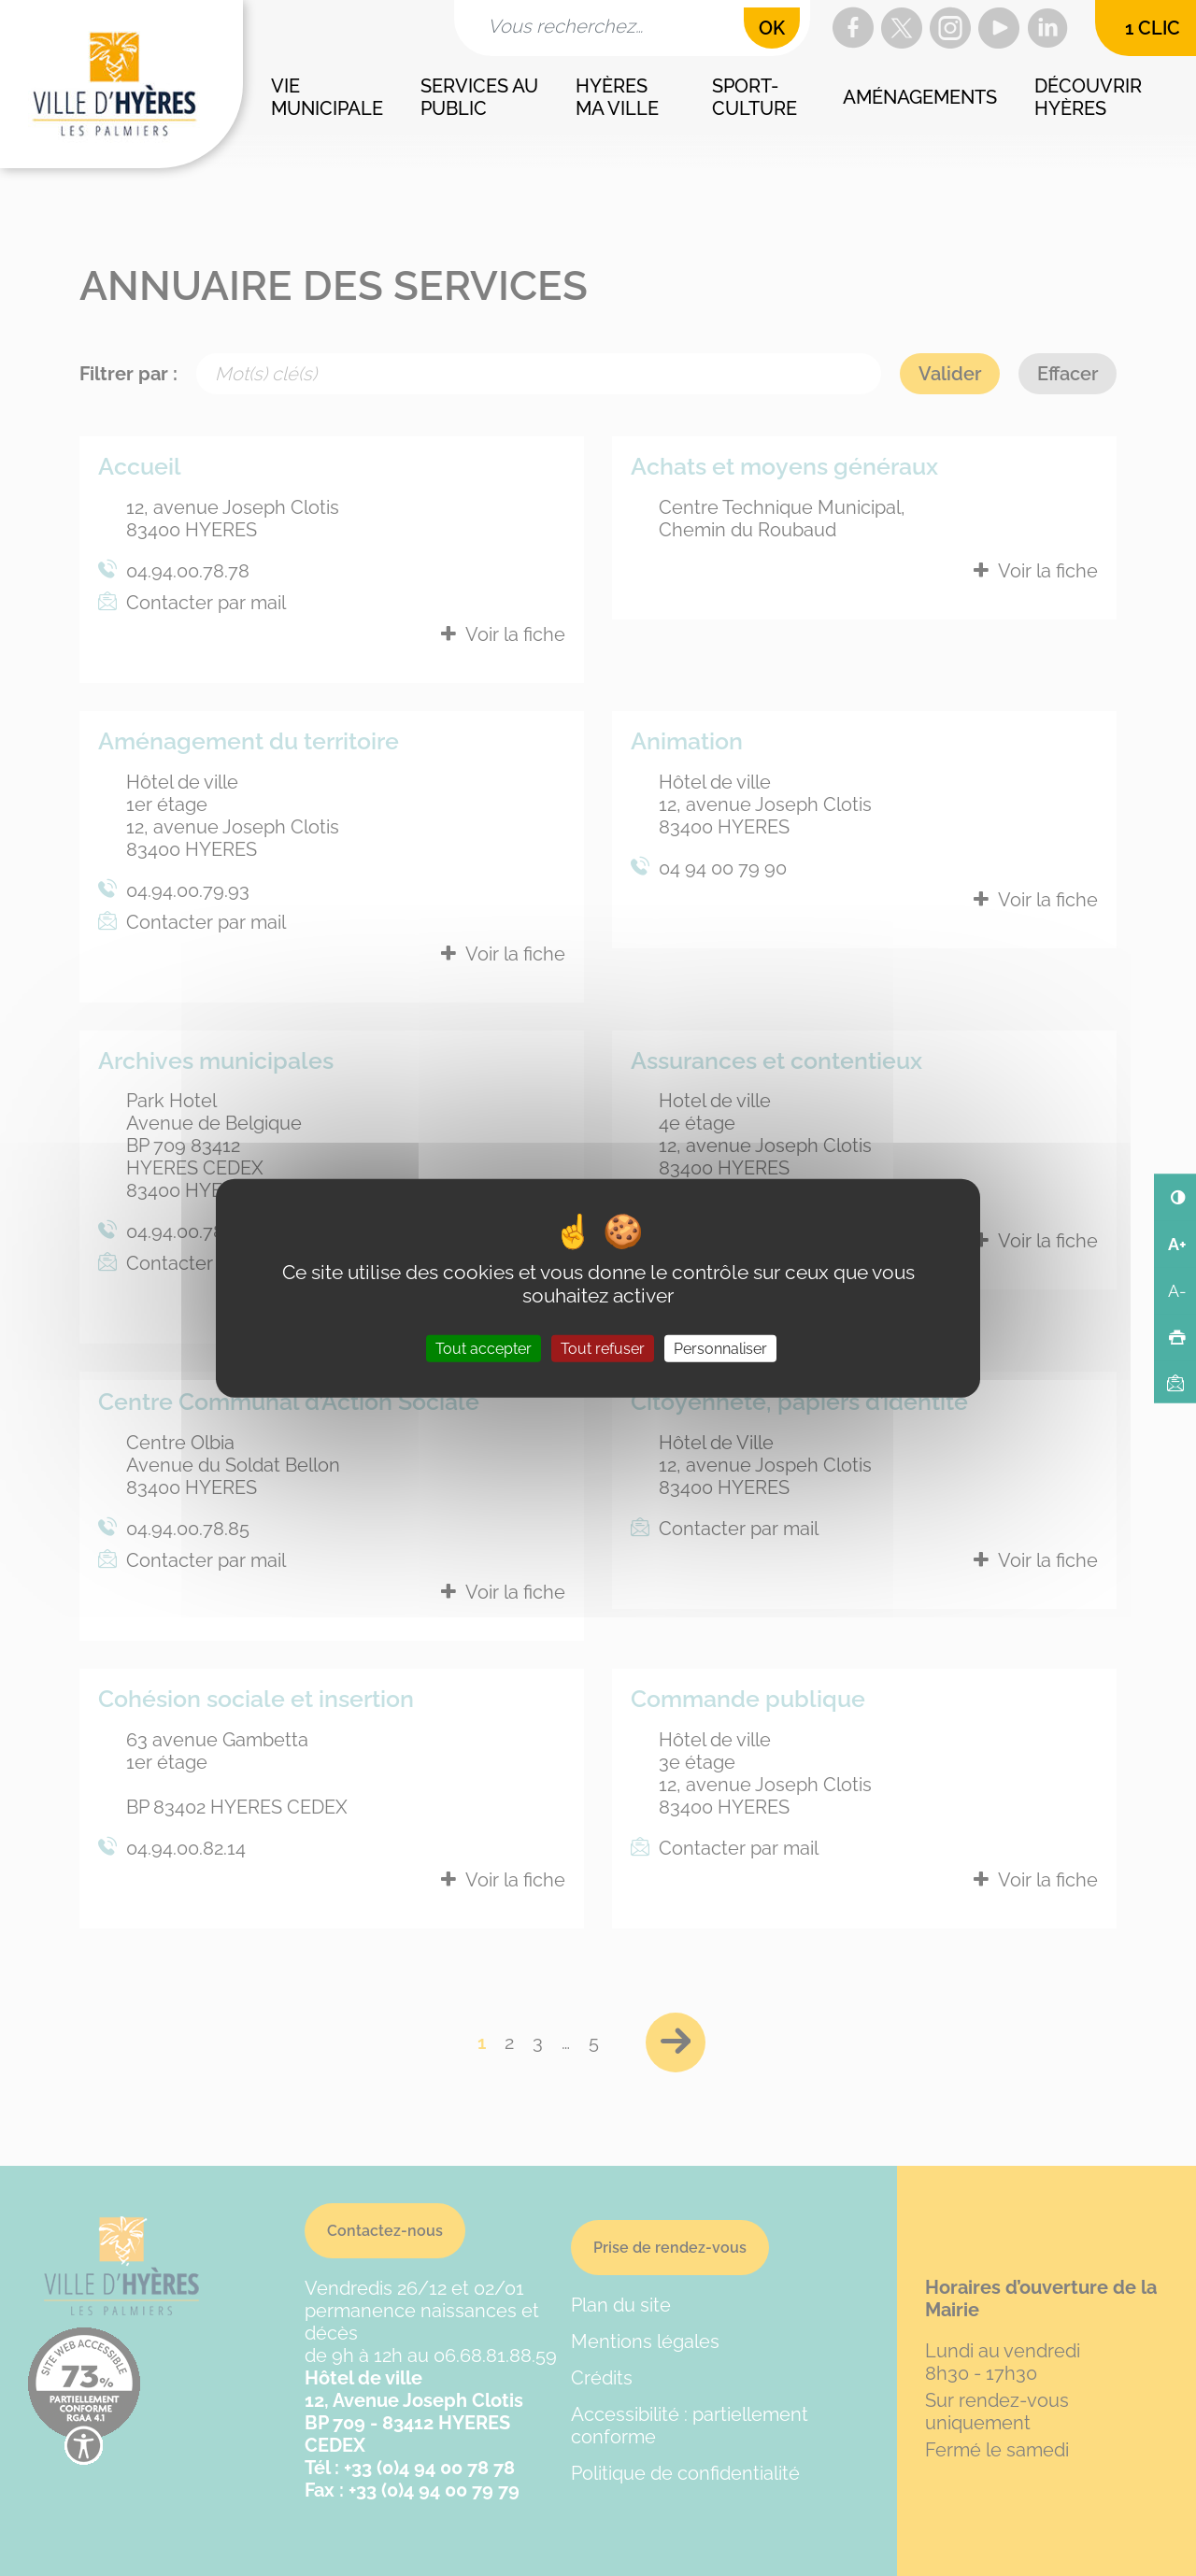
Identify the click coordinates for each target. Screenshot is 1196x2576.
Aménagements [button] (920, 97)
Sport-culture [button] (754, 97)
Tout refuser (603, 1349)
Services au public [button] (481, 97)
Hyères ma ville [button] (617, 97)
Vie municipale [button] (327, 97)
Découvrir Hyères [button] (1090, 97)
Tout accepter (483, 1349)
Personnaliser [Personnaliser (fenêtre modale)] (720, 1349)
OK (772, 28)
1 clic (1152, 28)
